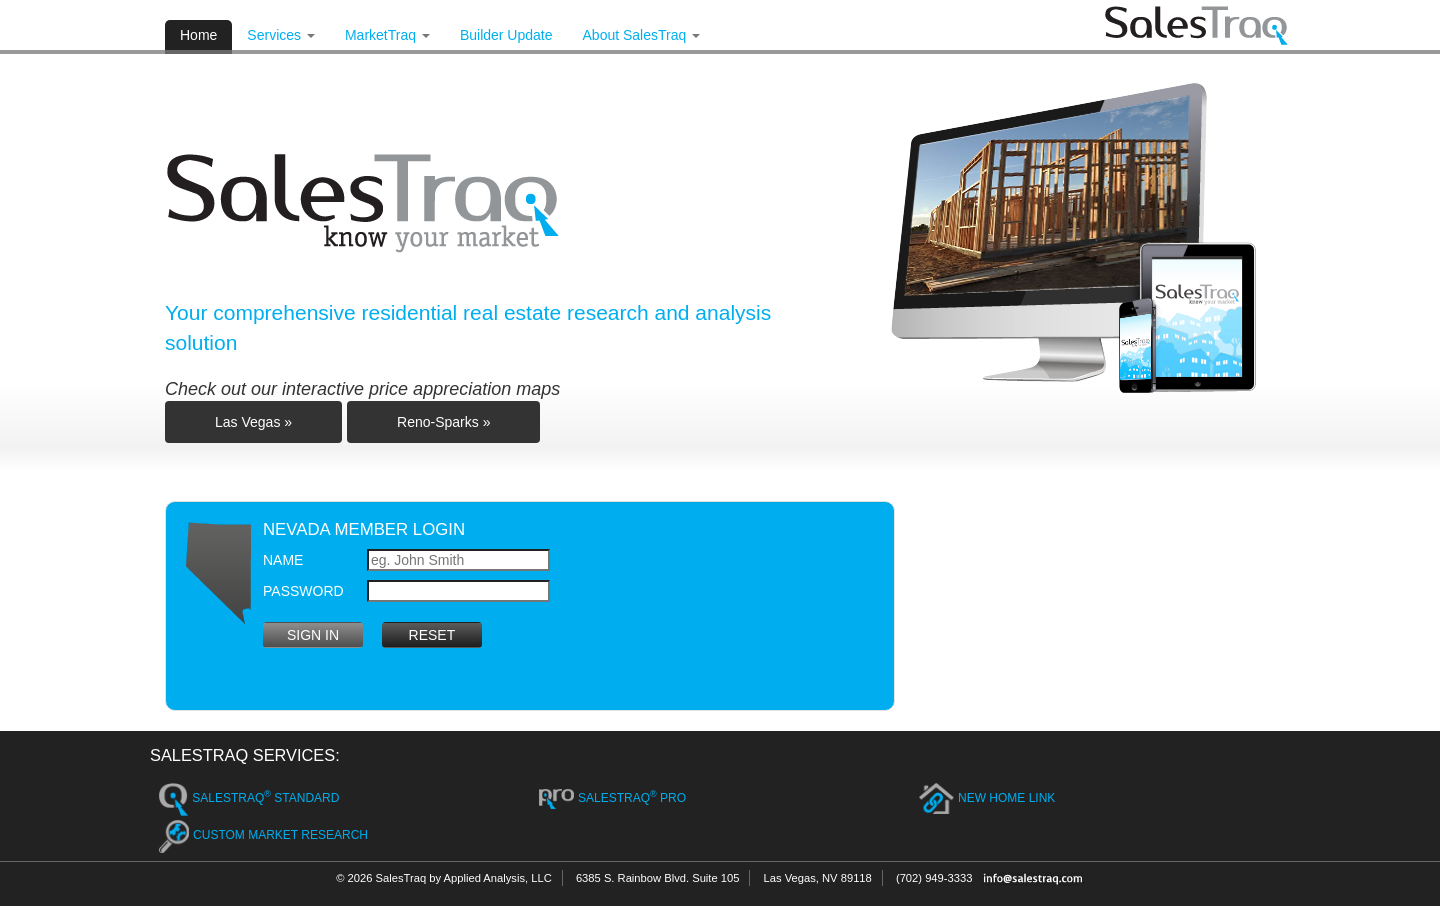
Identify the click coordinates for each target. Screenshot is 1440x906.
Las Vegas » (253, 422)
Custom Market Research (263, 836)
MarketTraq (387, 35)
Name (283, 560)
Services (281, 35)
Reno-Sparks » (443, 422)
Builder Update (506, 35)
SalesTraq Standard (249, 799)
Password (303, 591)
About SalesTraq (642, 35)
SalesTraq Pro (612, 799)
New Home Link (987, 798)
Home (198, 35)
